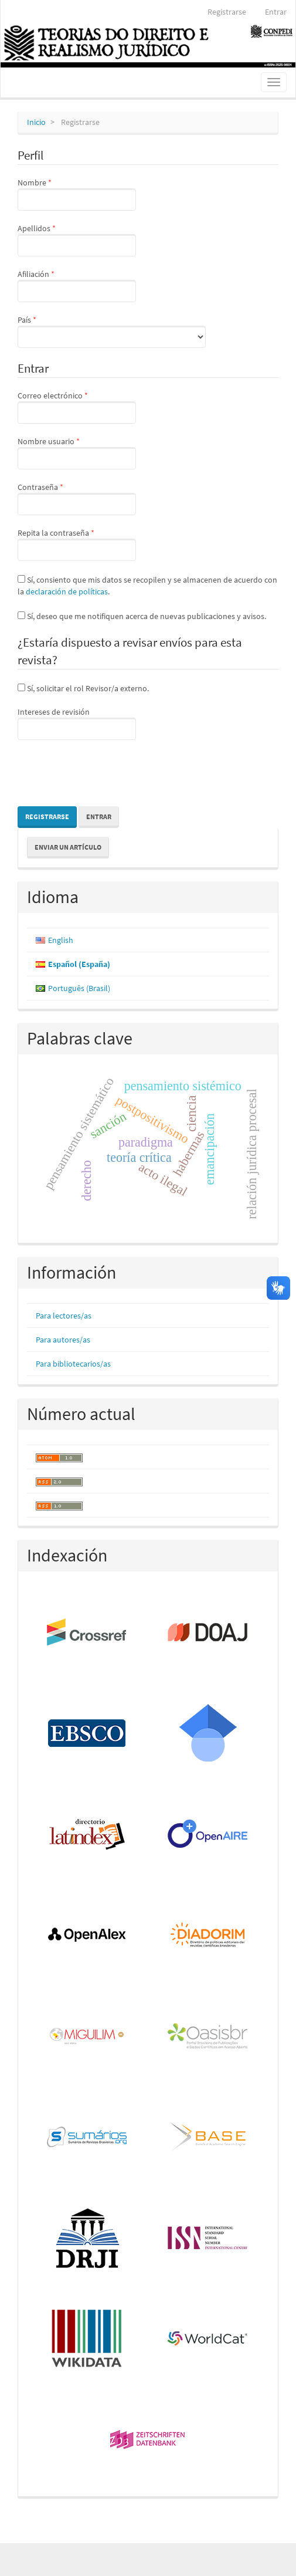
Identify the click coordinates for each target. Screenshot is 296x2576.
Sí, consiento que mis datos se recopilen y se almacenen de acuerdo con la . (147, 585)
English (60, 940)
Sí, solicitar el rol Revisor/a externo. (83, 688)
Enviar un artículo (68, 847)
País (112, 331)
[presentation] (107, 774)
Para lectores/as (63, 1315)
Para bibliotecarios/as (73, 1363)
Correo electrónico (77, 407)
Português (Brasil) (79, 988)
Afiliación (77, 285)
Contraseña (77, 498)
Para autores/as (63, 1339)
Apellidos (77, 239)
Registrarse (226, 11)
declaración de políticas (67, 591)
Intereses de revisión (77, 723)
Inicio (36, 122)
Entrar (276, 11)
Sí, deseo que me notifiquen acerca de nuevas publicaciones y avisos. (142, 616)
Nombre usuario (77, 452)
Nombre (77, 194)
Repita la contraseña (77, 544)
